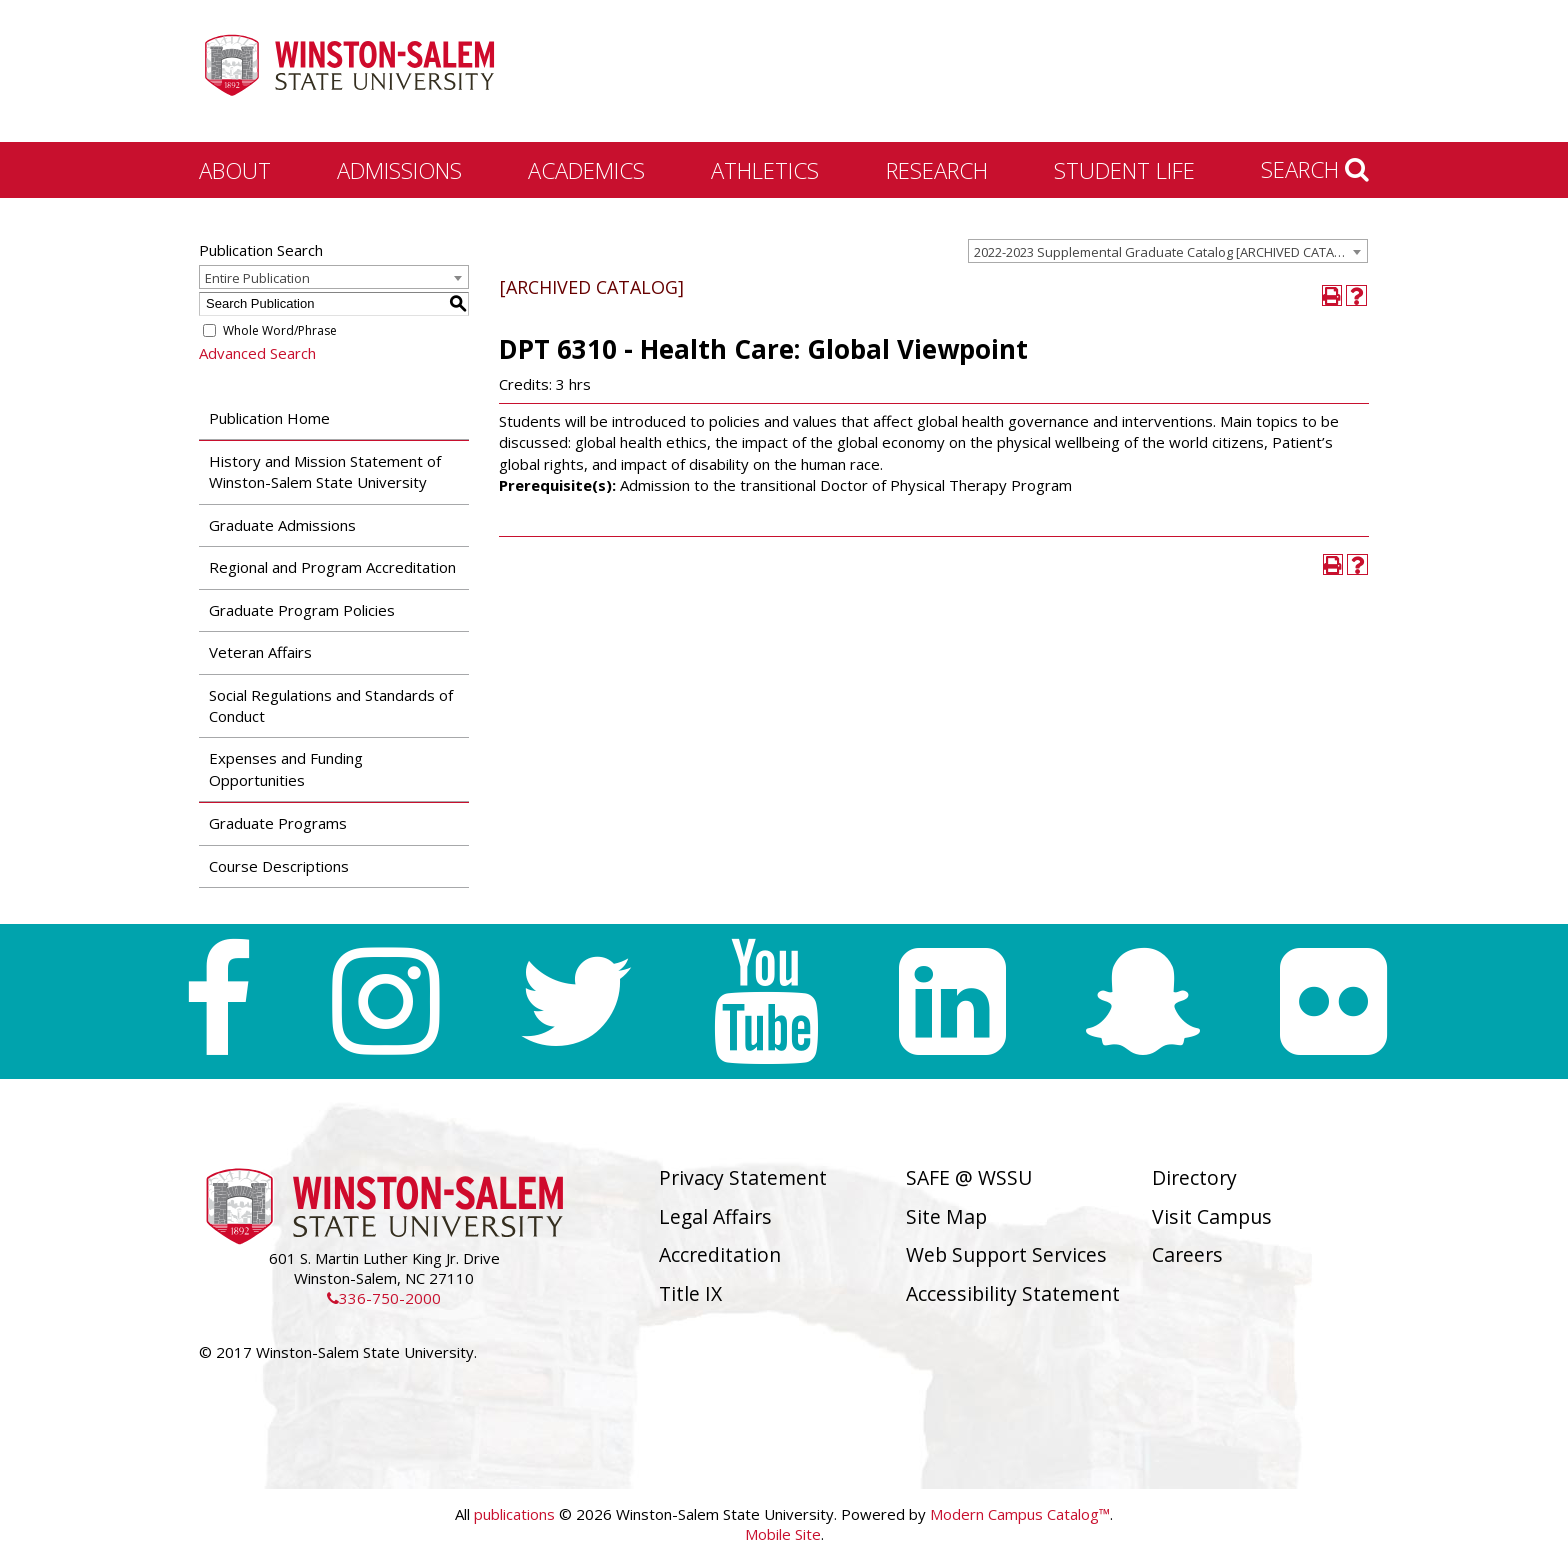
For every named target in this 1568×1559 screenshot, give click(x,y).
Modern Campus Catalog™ (1020, 1514)
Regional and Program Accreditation (332, 567)
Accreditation (720, 1254)
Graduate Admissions (282, 525)
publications (514, 1514)
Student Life (1124, 170)
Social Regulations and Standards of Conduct (331, 705)
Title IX (690, 1293)
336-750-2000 (384, 1298)
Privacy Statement (743, 1177)
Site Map (946, 1216)
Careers (1187, 1254)
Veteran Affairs (260, 652)
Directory (1194, 1177)
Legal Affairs (715, 1216)
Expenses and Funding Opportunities (286, 768)
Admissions (399, 170)
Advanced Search (257, 353)
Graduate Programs (278, 823)
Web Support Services (1006, 1254)
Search (1315, 169)
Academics (586, 170)
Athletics (765, 170)
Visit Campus (1212, 1216)
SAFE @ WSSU (969, 1177)
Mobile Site (783, 1534)
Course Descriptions (279, 866)
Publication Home (269, 418)
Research (937, 170)
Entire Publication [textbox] (257, 278)
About (235, 170)
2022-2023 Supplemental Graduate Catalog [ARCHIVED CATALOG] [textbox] (1169, 252)
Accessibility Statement (1013, 1293)
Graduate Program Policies (302, 610)
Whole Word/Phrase (280, 330)
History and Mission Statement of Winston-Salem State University (325, 471)
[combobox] (1168, 251)
